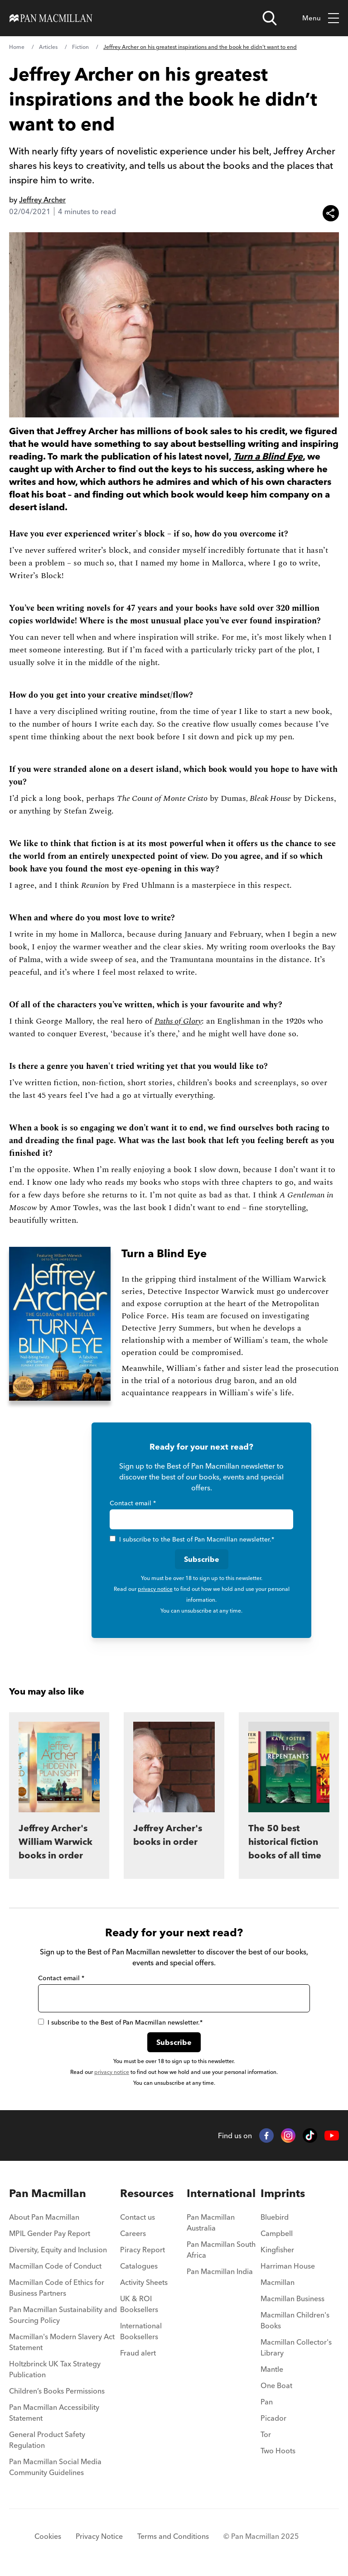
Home (16, 46)
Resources (147, 2193)
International (221, 2193)
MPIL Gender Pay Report (49, 2233)
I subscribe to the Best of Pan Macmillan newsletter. (192, 1539)
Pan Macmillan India (220, 2271)
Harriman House (288, 2265)
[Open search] (269, 18)
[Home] (51, 18)
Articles (48, 46)
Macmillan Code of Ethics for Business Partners (56, 2288)
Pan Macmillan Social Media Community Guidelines (55, 2467)
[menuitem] (64, 2220)
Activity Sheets (144, 2282)
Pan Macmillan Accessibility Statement (54, 2413)
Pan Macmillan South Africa (221, 2250)
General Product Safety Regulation (47, 2440)
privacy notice (155, 1588)
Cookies (47, 2536)
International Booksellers (141, 2331)
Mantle (272, 2369)
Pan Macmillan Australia (211, 2222)
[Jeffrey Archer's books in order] (173, 1795)
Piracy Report (142, 2249)
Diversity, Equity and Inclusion (58, 2249)
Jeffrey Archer (42, 199)
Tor (266, 2434)
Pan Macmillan (47, 2193)
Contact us (137, 2217)
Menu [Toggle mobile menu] (320, 18)
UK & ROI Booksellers (139, 2304)
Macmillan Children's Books (295, 2320)
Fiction (80, 46)
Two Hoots (278, 2450)
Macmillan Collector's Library (296, 2347)
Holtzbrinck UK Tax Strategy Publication (55, 2369)
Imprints (283, 2193)
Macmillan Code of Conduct (55, 2265)
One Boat (276, 2385)
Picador (273, 2418)
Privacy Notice (99, 2536)
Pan (267, 2401)
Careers (133, 2233)
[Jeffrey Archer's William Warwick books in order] (59, 1795)
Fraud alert (138, 2352)
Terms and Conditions (173, 2536)
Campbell (277, 2233)
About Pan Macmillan (44, 2217)
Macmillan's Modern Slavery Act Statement (62, 2342)
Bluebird (275, 2217)
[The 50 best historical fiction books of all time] (288, 1795)
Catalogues (139, 2265)
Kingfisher (277, 2249)
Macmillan (278, 2282)
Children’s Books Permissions (57, 2390)
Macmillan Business (292, 2298)
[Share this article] (331, 213)
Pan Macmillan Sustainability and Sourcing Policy (63, 2315)
